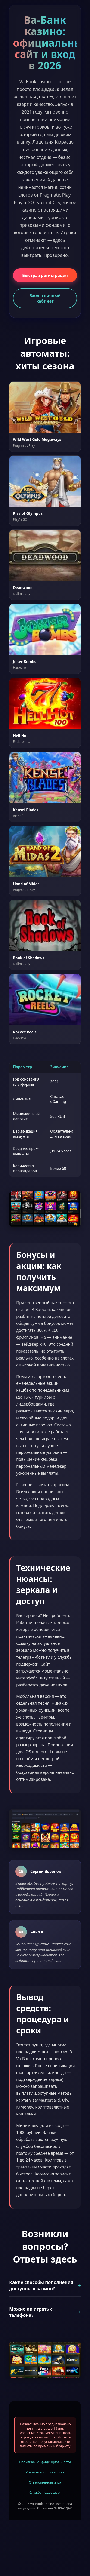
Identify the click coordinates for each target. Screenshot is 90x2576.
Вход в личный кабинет (45, 298)
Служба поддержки (45, 2492)
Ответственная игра (45, 2482)
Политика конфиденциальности (45, 2462)
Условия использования (45, 2472)
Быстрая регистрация (45, 275)
